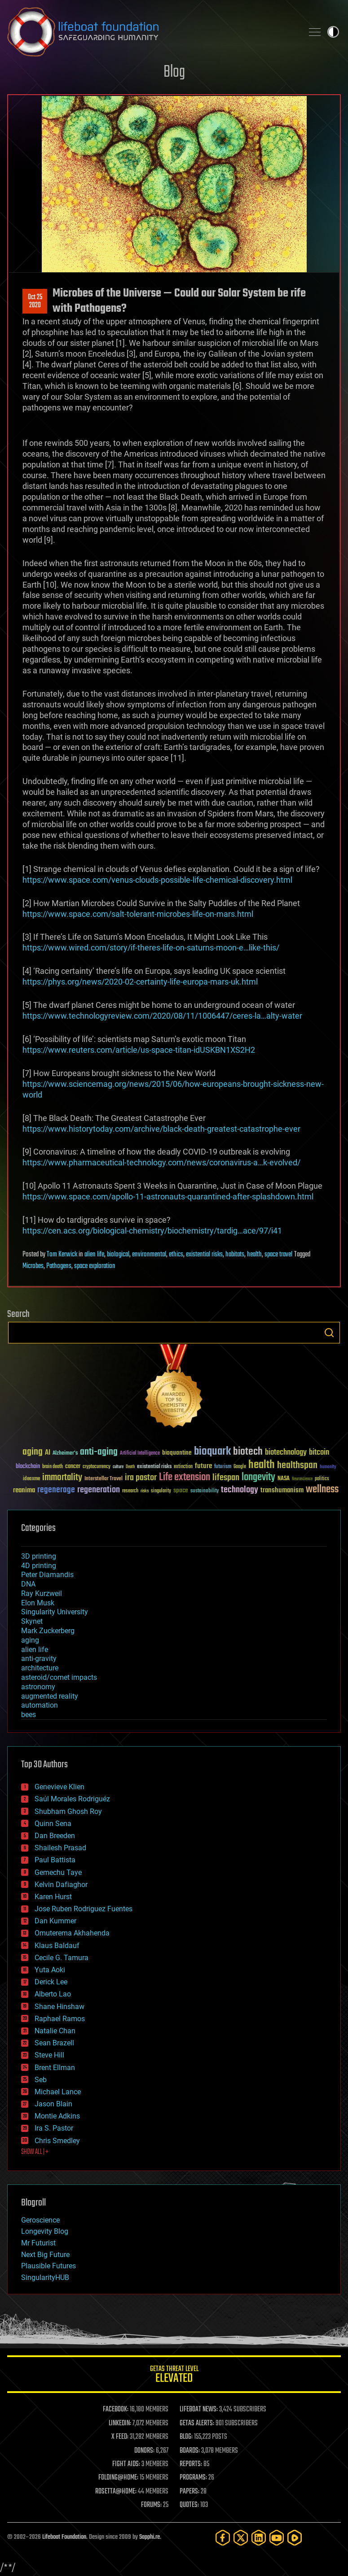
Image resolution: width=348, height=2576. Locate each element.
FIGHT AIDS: (126, 2464)
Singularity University (54, 1612)
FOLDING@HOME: (118, 2478)
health (254, 1254)
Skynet (32, 1621)
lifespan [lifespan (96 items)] (225, 1478)
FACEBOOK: (115, 2409)
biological (118, 1254)
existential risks (204, 1254)
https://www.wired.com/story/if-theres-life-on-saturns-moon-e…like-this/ (150, 947)
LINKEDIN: (120, 2423)
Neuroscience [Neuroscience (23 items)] (302, 1479)
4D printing (38, 1565)
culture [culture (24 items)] (118, 1467)
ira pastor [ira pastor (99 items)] (141, 1478)
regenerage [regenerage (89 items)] (56, 1490)
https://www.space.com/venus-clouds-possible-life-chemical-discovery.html (157, 880)
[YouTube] (276, 2537)
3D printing (38, 1556)
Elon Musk (37, 1603)
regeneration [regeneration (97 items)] (98, 1490)
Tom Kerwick (62, 1254)
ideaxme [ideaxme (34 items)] (31, 1479)
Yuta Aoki (50, 1970)
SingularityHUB (45, 2277)
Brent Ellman (55, 2067)
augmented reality (49, 1696)
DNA (28, 1584)
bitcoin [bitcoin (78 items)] (319, 1452)
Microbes (33, 1266)
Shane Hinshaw (59, 2006)
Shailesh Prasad (60, 1848)
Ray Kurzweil (41, 1593)
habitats (234, 1254)
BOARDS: (190, 2451)
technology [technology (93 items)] (239, 1490)
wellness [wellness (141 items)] (322, 1489)
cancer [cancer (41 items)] (72, 1466)
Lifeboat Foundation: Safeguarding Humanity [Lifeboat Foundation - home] (151, 32)
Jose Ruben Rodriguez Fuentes (83, 1909)
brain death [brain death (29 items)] (52, 1467)
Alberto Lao (53, 1994)
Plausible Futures (48, 2266)
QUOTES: (189, 2505)
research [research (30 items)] (130, 1491)
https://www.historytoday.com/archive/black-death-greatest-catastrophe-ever (161, 1128)
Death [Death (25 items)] (130, 1467)
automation (39, 1705)
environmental (149, 1254)
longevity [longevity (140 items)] (258, 1477)
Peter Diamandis (47, 1574)
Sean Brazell (54, 2043)
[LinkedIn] (258, 2537)
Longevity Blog (44, 2231)
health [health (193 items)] (261, 1465)
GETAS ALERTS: (197, 2423)
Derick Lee (51, 1982)
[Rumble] (294, 2537)
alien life (94, 1254)
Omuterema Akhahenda (72, 1933)
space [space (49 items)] (180, 1490)
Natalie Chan (55, 2031)
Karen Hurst (53, 1896)
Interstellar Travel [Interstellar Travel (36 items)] (103, 1479)
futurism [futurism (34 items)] (222, 1467)
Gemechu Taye (58, 1872)
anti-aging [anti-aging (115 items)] (99, 1452)
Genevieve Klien (59, 1787)
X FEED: (119, 2437)
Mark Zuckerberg (48, 1630)
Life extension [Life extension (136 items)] (184, 1477)
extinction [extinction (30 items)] (183, 1467)
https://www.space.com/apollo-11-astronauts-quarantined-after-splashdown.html (167, 1196)
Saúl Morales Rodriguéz (72, 1799)
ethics (176, 1254)
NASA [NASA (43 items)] (284, 1478)
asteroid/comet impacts (59, 1677)
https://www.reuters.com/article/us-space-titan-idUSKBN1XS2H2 (138, 1050)
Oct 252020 (35, 301)
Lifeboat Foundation (64, 2537)
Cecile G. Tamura (61, 1957)
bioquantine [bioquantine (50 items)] (177, 1452)
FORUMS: (151, 2505)
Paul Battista (55, 1860)
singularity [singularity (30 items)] (161, 1491)
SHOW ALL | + (34, 2152)
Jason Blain (53, 2104)
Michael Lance (58, 2092)
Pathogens (58, 1266)
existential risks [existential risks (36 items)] (154, 1467)
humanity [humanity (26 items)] (328, 1467)
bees (28, 1714)
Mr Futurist (38, 2243)
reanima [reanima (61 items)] (24, 1490)
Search (329, 1332)
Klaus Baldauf (57, 1945)
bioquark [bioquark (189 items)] (212, 1451)
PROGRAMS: (193, 2478)
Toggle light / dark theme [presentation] (333, 32)
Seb (41, 2079)
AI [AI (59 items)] (47, 1453)
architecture (39, 1668)
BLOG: (186, 2437)
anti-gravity (39, 1658)
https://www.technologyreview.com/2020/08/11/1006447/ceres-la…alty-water (162, 1015)
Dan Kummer (55, 1921)
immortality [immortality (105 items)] (62, 1477)
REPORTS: (191, 2464)
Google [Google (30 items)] (239, 1467)
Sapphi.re (149, 2537)
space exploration (94, 1266)
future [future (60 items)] (203, 1466)
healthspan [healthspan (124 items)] (297, 1465)
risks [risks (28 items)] (145, 1491)
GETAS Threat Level (174, 2375)
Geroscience (40, 2220)
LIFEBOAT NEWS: (199, 2409)
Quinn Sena (53, 1823)
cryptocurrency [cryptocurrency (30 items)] (96, 1467)
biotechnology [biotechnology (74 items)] (286, 1452)
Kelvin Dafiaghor (61, 1884)
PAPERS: (189, 2492)
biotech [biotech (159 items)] (248, 1452)
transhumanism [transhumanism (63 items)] (282, 1490)
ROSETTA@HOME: (116, 2492)
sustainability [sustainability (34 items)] (204, 1491)
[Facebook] (223, 2537)
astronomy (38, 1686)
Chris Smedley (57, 2140)
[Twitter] (240, 2537)
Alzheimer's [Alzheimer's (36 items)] (65, 1453)
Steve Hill (49, 2055)
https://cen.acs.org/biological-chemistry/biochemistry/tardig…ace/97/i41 (152, 1230)
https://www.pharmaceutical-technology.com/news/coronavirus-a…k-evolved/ (161, 1162)
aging (30, 1640)
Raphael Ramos (60, 2018)
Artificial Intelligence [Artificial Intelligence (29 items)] (140, 1453)
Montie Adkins (57, 2116)
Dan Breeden (55, 1835)
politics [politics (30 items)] (322, 1479)
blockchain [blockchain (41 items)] (28, 1466)
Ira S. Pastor (54, 2128)
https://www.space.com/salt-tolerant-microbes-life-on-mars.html (137, 914)
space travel (278, 1254)
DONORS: (144, 2451)
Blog (174, 72)
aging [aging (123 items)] (32, 1452)
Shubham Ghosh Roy (68, 1811)
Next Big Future (45, 2254)
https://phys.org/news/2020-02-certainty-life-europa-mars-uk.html (140, 981)
